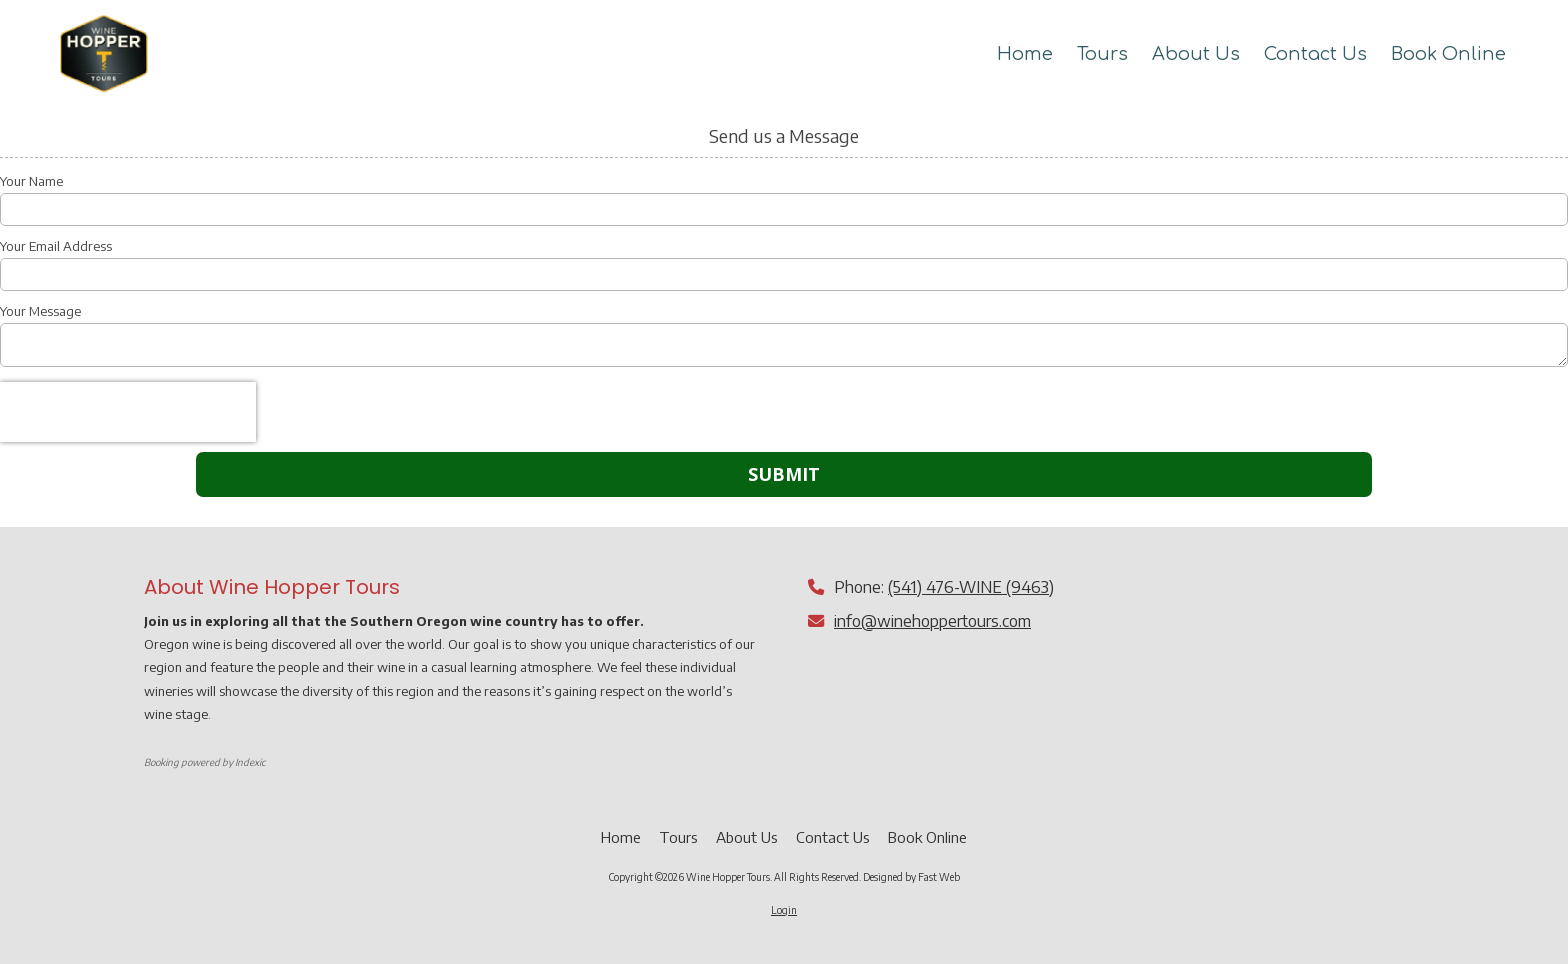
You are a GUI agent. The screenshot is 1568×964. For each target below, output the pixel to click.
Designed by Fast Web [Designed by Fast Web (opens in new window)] (911, 877)
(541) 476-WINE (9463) (971, 586)
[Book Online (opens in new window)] (1448, 55)
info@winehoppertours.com (932, 620)
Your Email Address (56, 246)
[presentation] (128, 412)
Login (784, 910)
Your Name (31, 181)
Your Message (40, 311)
